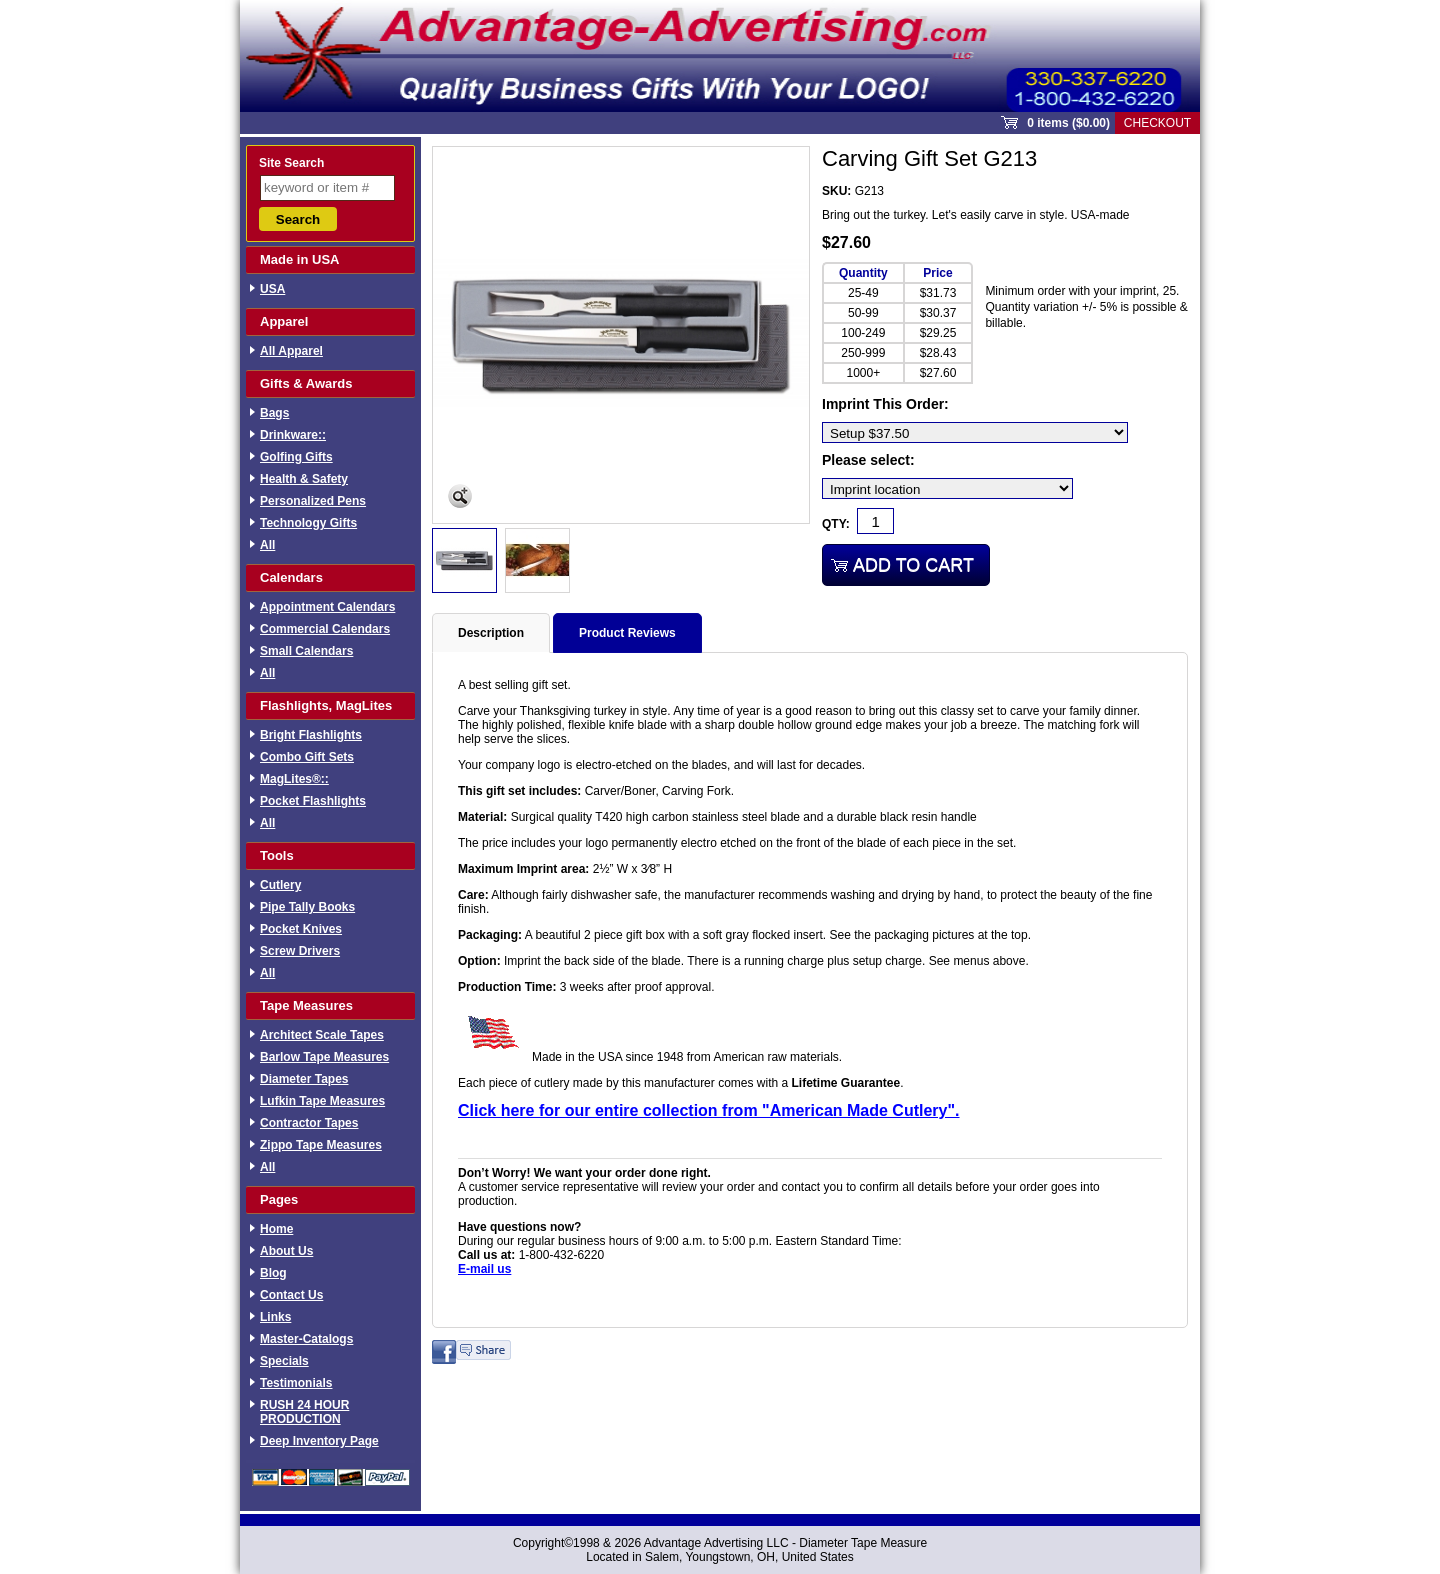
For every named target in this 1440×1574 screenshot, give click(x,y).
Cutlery (280, 885)
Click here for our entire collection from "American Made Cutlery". (709, 1110)
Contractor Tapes (309, 1123)
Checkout (1157, 123)
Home (276, 1229)
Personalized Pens (313, 501)
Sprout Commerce (720, 56)
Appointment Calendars (327, 607)
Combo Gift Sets (307, 757)
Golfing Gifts (296, 457)
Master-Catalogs (306, 1339)
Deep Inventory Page (319, 1441)
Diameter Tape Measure (863, 1543)
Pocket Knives (301, 929)
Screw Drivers (300, 951)
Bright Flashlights (311, 735)
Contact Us (291, 1295)
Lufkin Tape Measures (322, 1101)
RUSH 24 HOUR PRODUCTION (304, 1412)
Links (275, 1317)
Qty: (836, 524)
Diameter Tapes (304, 1079)
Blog (273, 1273)
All (267, 545)
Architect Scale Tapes (322, 1035)
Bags (274, 413)
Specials (284, 1361)
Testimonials (296, 1383)
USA (272, 289)
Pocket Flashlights (313, 801)
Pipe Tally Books (307, 907)
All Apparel (291, 351)
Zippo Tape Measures (321, 1145)
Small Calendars (306, 651)
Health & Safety (304, 479)
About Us (286, 1251)
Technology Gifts (308, 523)
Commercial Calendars (325, 629)
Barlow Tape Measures (324, 1057)
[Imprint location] (947, 488)
